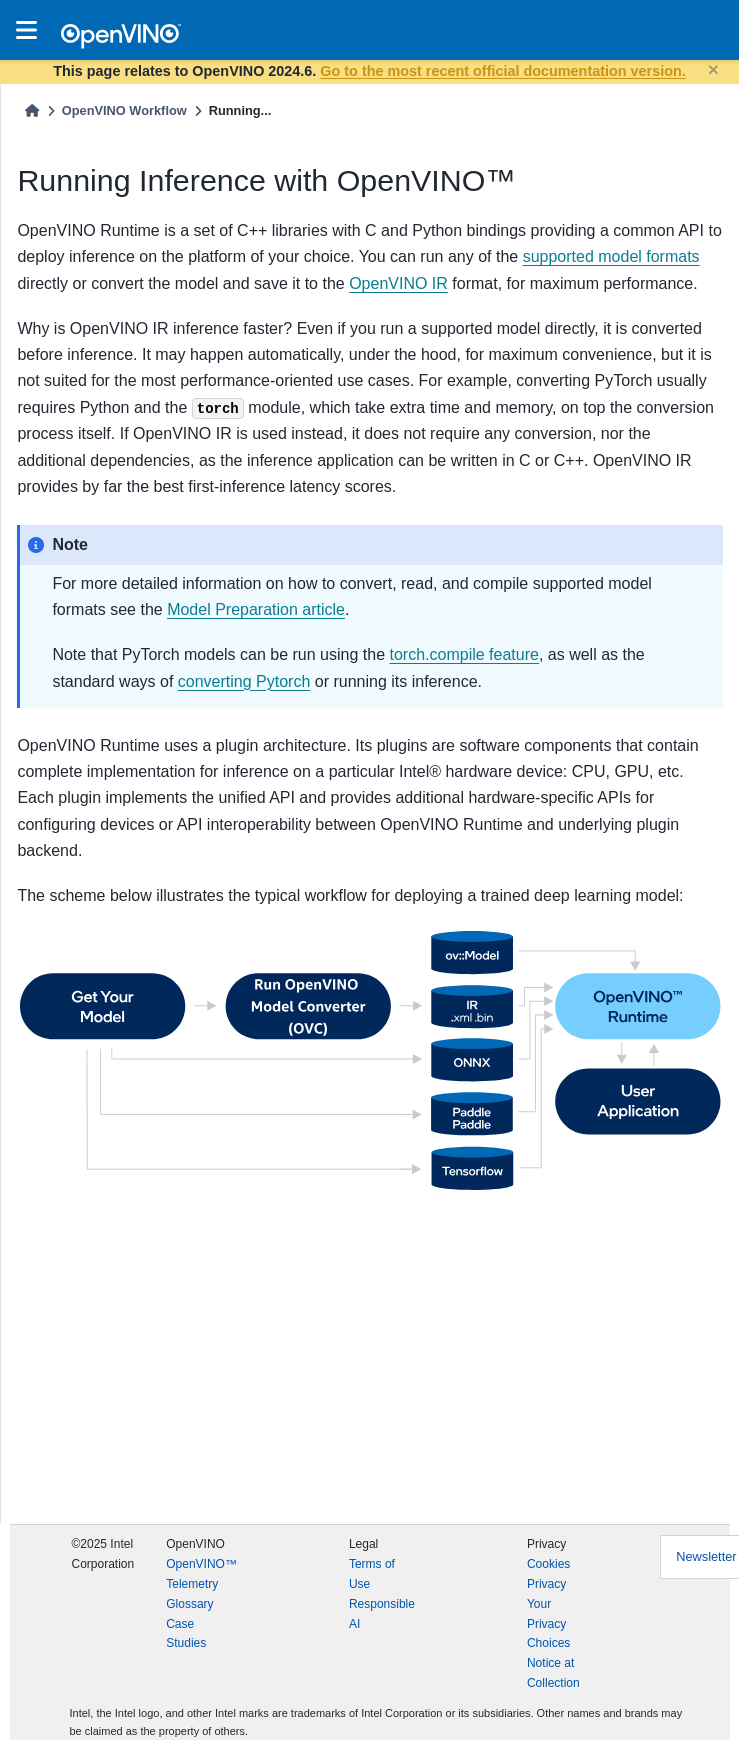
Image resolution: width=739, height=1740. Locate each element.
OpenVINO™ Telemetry (201, 1574)
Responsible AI (382, 1614)
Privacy (546, 1584)
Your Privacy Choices (548, 1624)
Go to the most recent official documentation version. (502, 71)
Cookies (548, 1564)
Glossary (189, 1604)
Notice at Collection (553, 1673)
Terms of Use (372, 1574)
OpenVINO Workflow (124, 110)
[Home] (32, 110)
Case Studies (186, 1634)
